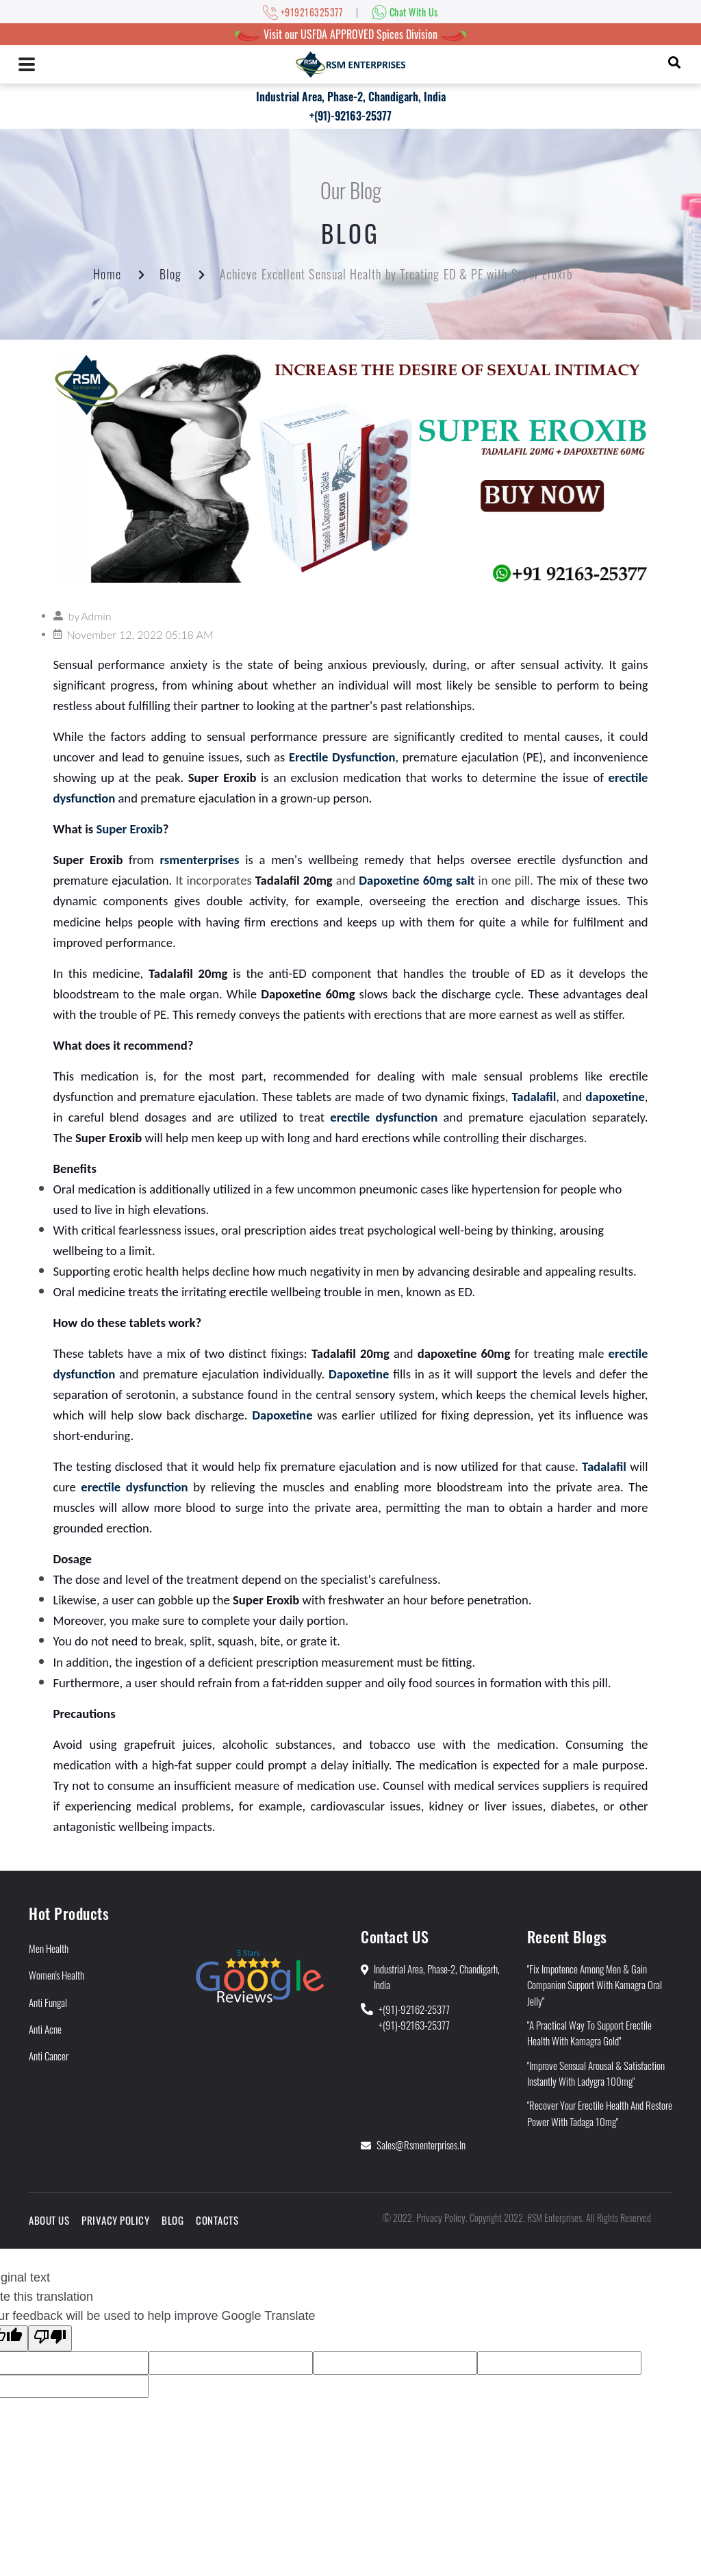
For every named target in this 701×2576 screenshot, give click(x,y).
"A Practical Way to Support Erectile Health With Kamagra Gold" (589, 2032)
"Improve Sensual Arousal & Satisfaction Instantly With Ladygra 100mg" (596, 2073)
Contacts (217, 2219)
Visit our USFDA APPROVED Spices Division (350, 34)
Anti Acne (45, 2028)
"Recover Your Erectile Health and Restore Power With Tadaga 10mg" (599, 2112)
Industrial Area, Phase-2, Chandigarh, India (351, 96)
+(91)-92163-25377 (350, 116)
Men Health (48, 1948)
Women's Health (56, 1974)
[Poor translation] (50, 2338)
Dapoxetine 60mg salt (416, 880)
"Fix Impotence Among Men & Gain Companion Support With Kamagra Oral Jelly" (594, 1984)
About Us (49, 2219)
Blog (170, 274)
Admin (96, 615)
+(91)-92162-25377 (414, 2009)
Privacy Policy (115, 2219)
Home (106, 274)
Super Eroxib (129, 829)
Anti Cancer (48, 2055)
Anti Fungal (48, 2002)
